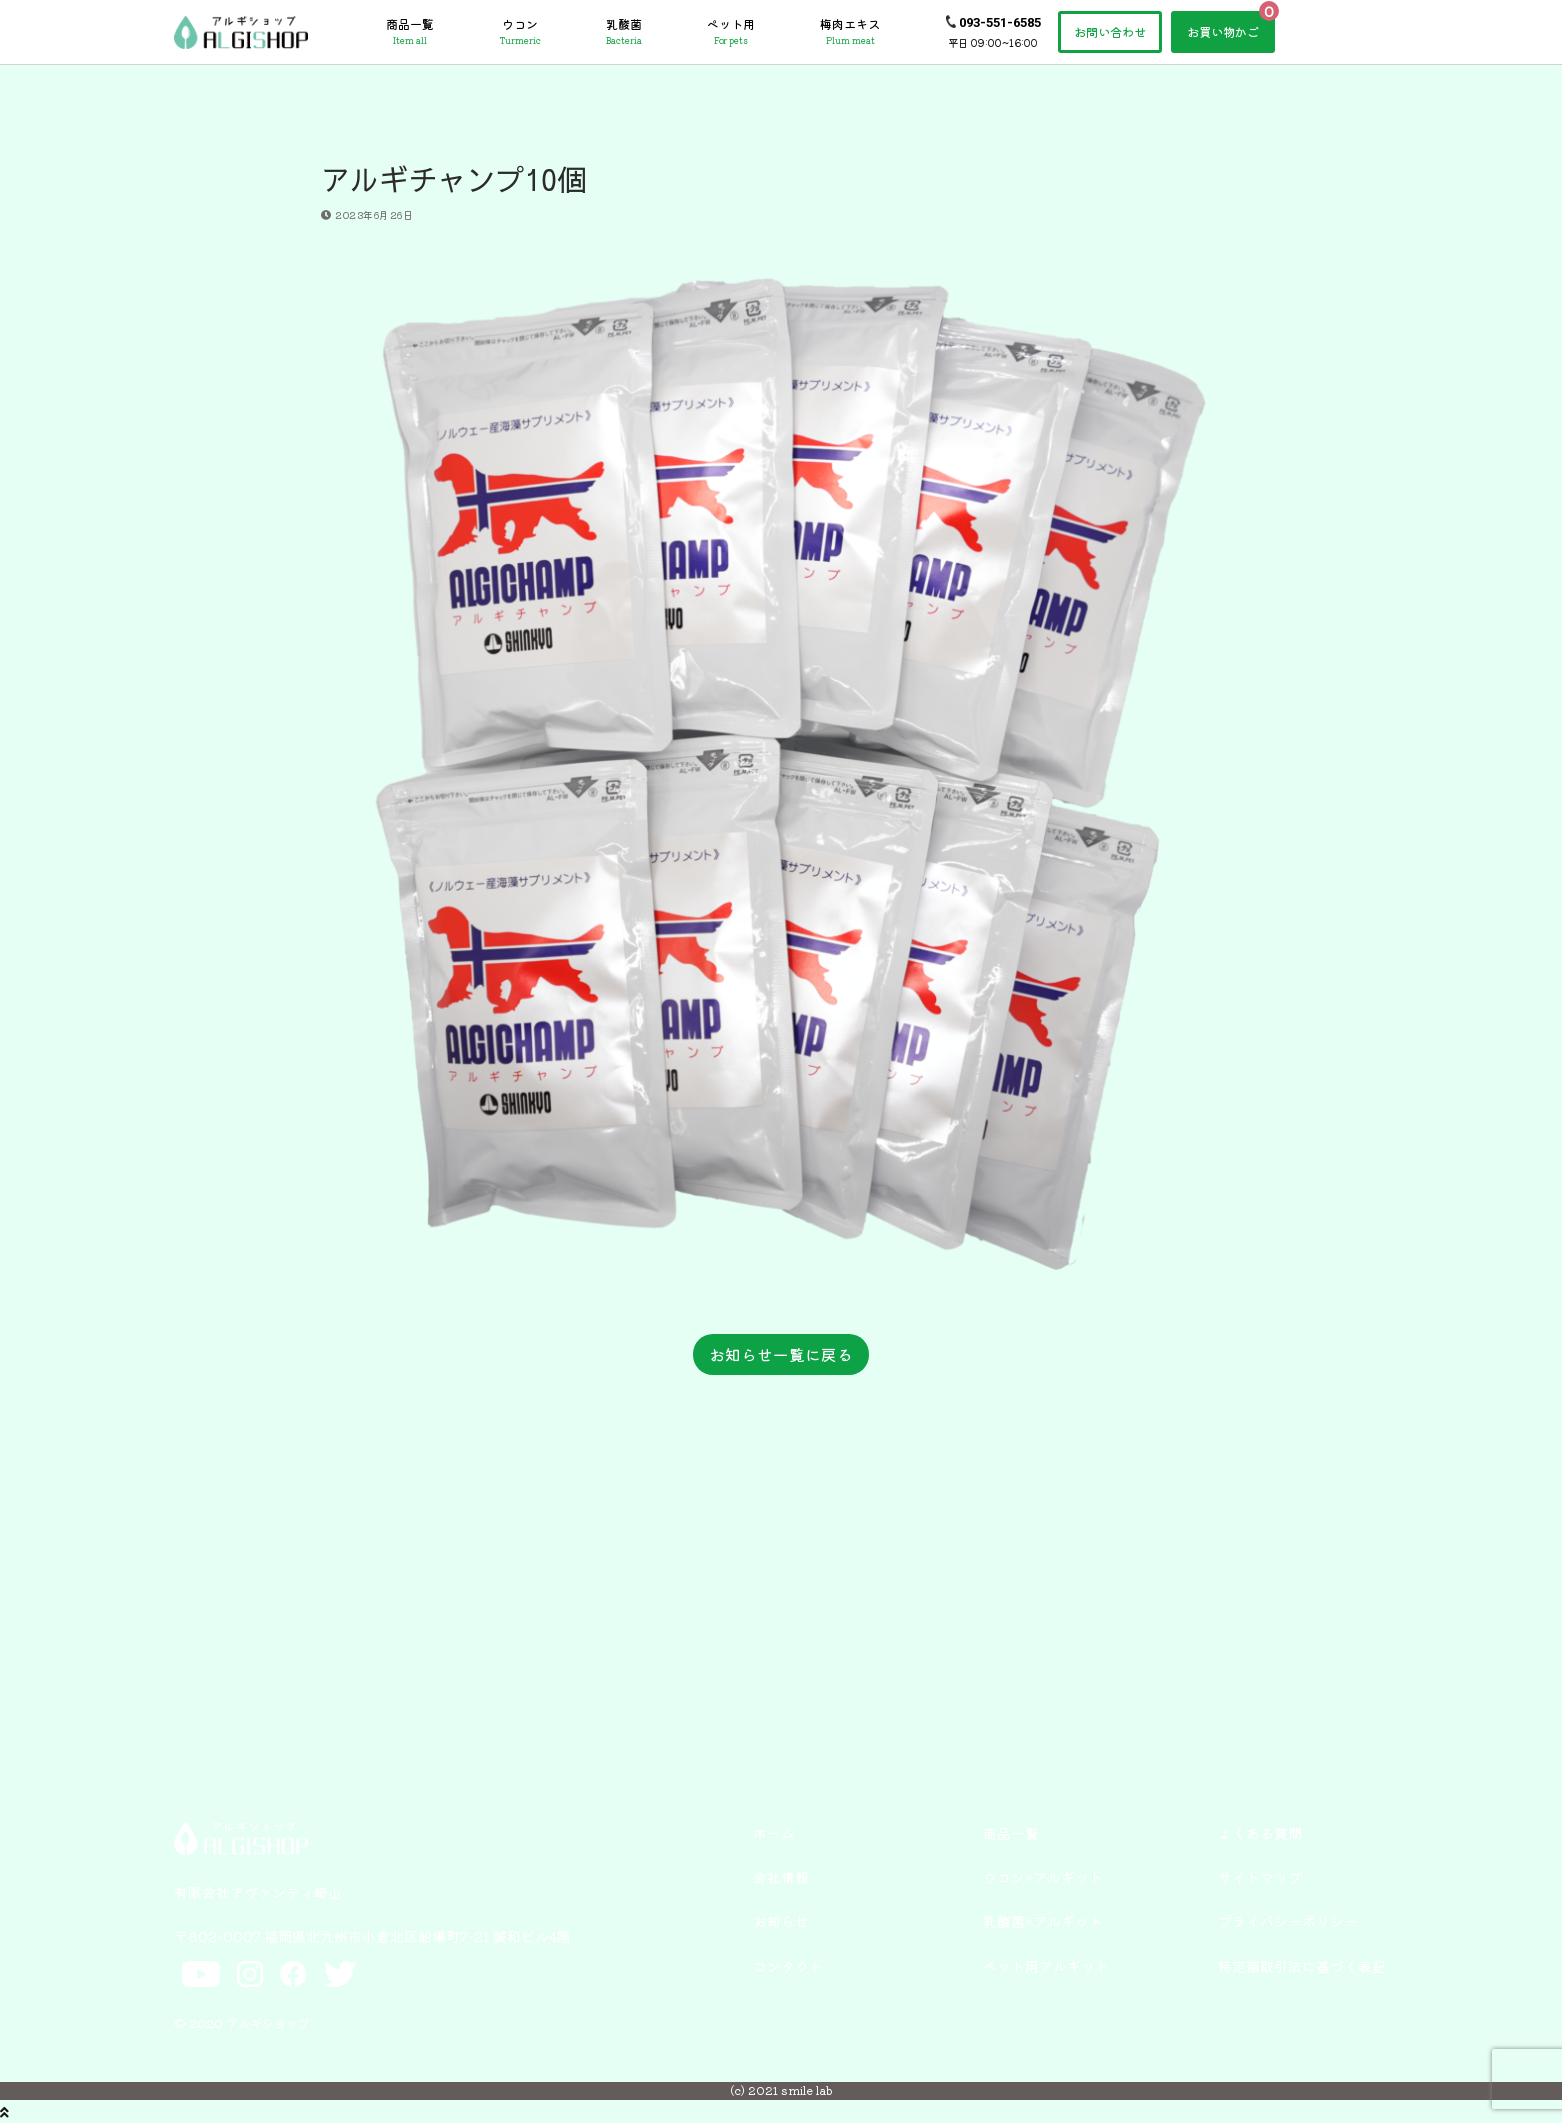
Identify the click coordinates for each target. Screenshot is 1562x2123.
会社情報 (781, 1877)
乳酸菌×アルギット (1043, 1921)
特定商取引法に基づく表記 (1302, 1966)
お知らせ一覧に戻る (781, 1354)
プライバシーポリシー (1288, 1921)
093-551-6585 (1000, 22)
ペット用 (731, 31)
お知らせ (781, 1921)
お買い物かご (1223, 31)
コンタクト (788, 1966)
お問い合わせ (1110, 31)
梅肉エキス (850, 31)
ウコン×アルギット (1043, 1877)
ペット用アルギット (1046, 1966)
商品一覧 (410, 31)
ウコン (520, 31)
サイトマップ (1260, 1877)
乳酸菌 (624, 31)
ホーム (774, 1833)
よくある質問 (1260, 1833)
